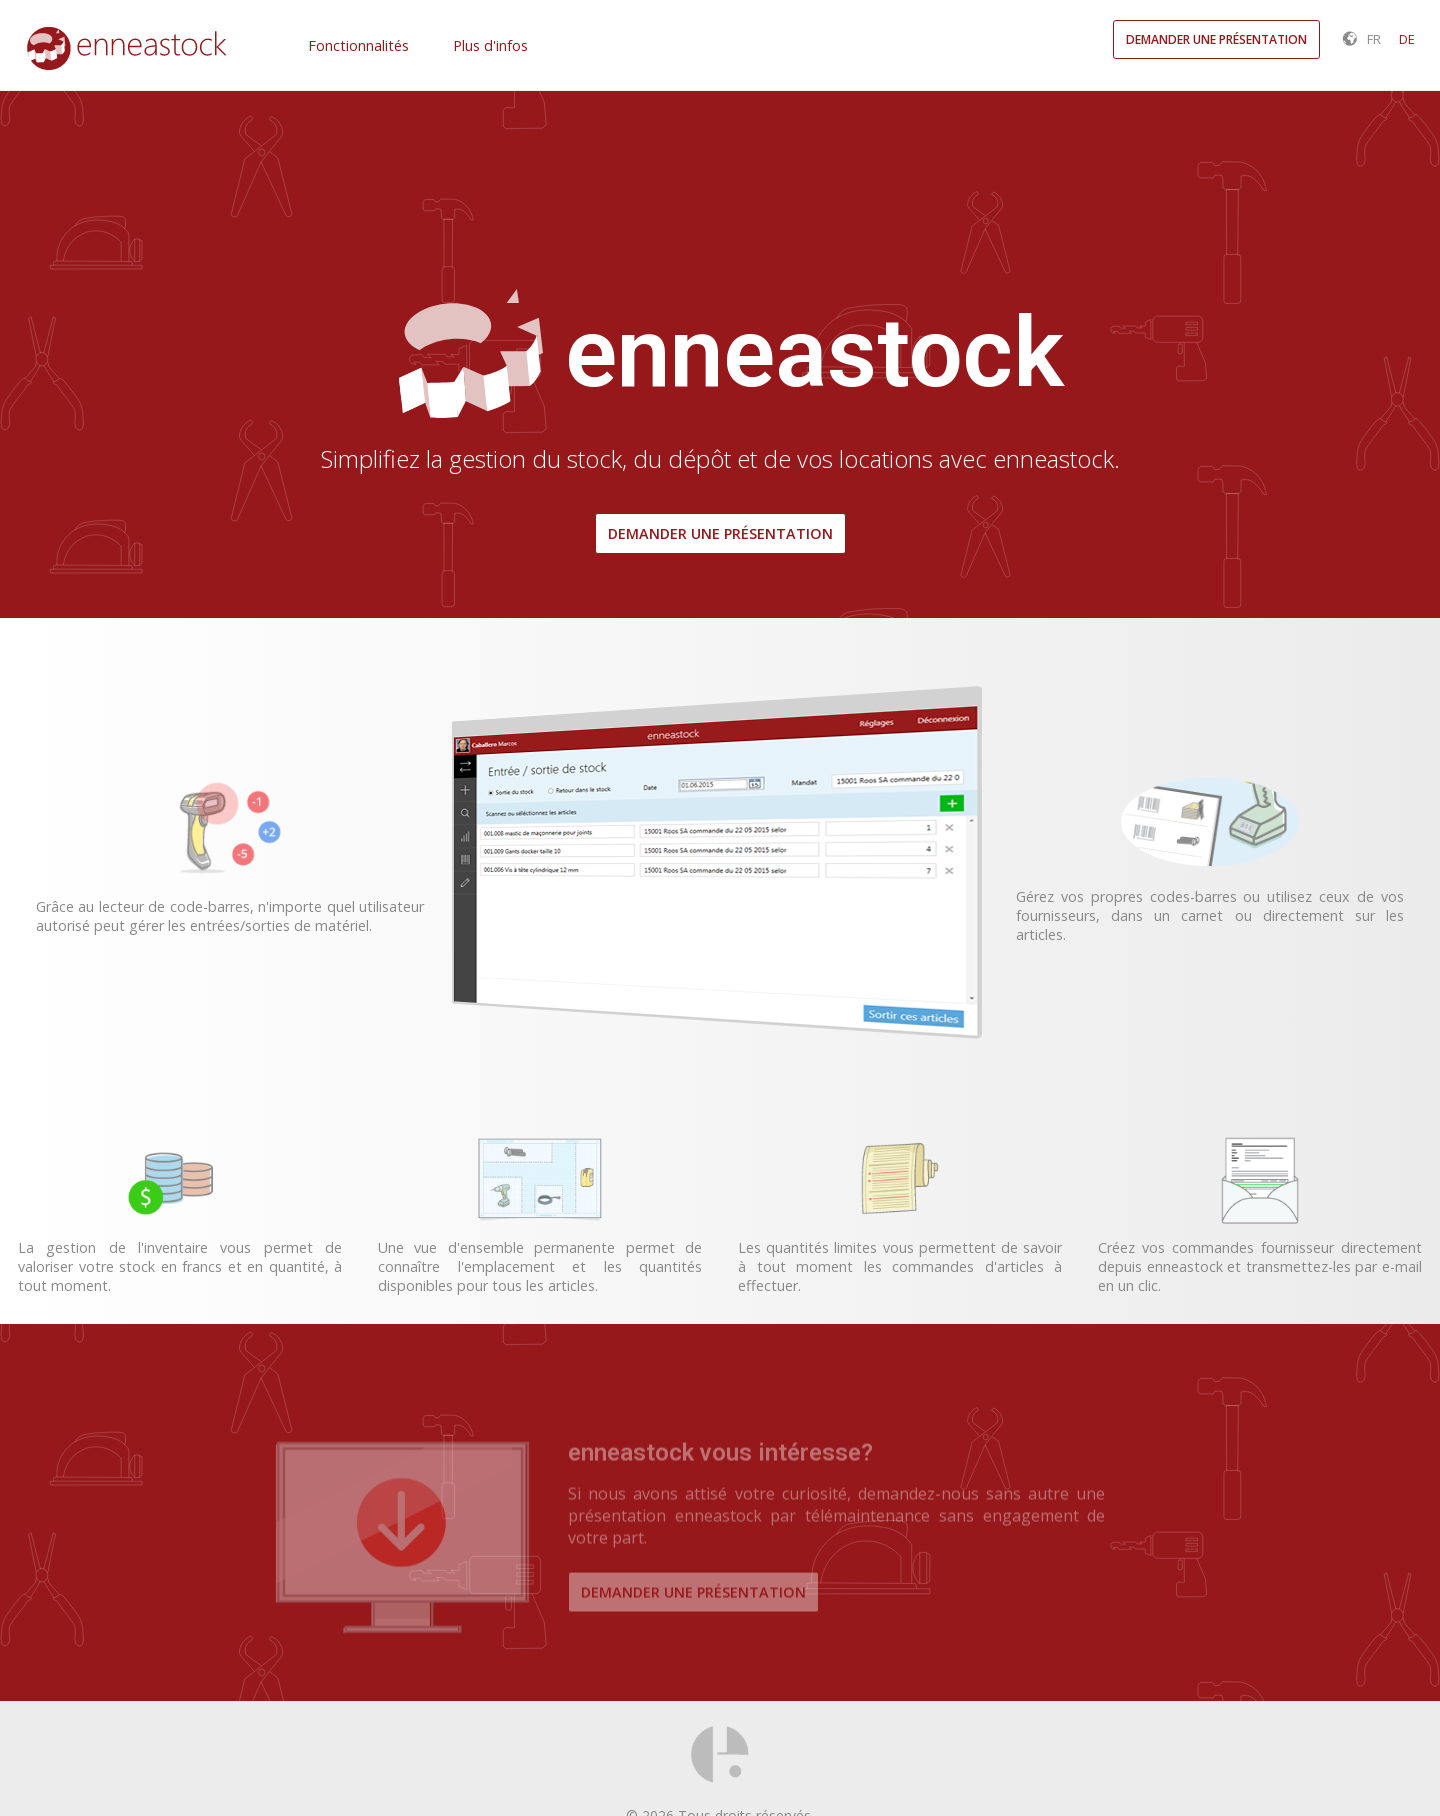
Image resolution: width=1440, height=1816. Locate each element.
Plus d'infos (490, 45)
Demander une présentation (720, 533)
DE (1407, 39)
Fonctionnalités (358, 45)
